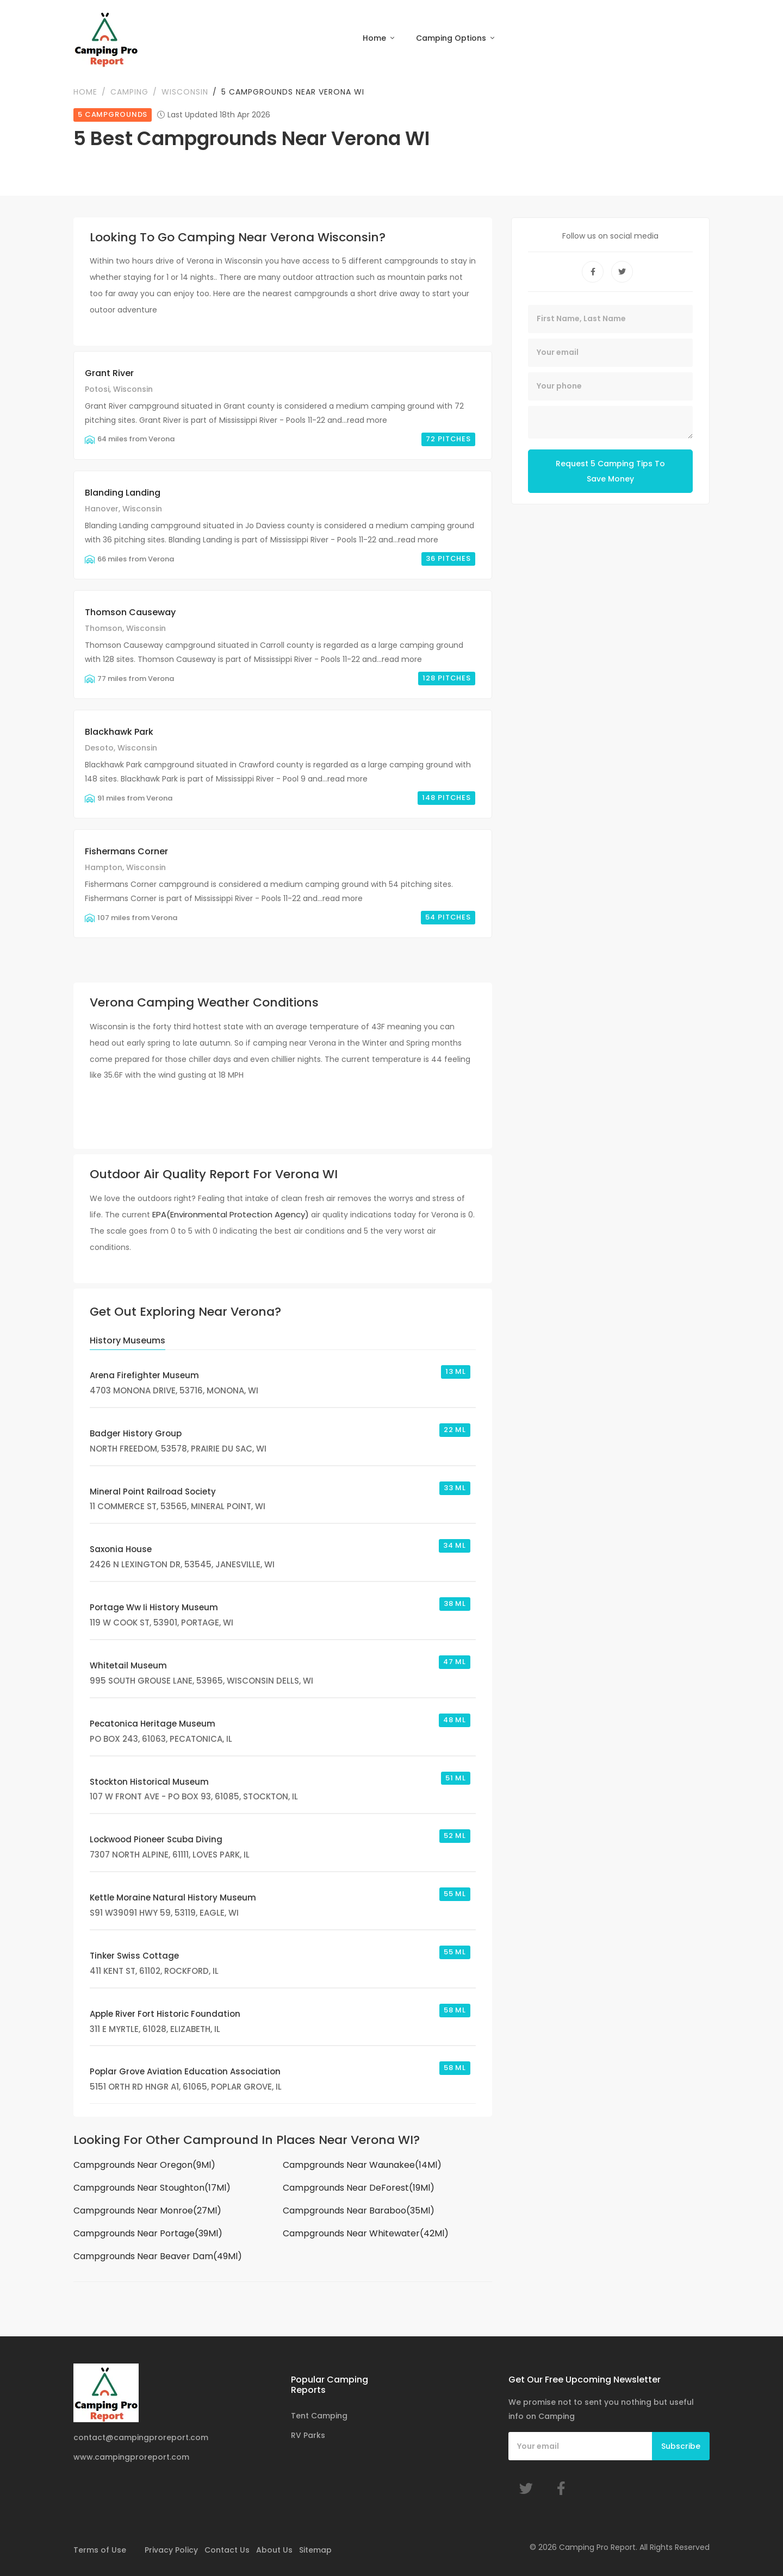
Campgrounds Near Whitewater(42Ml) (366, 2233)
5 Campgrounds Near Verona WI (292, 91)
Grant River (109, 373)
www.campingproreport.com (131, 2457)
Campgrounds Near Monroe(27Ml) (147, 2210)
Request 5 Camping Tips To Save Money (610, 471)
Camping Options (452, 38)
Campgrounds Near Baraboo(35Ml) (358, 2210)
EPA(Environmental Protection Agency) (230, 1214)
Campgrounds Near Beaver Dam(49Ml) (157, 2256)
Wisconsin (184, 91)
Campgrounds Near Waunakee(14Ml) (362, 2165)
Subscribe (680, 2446)
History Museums (127, 1340)
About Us (274, 2549)
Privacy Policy (171, 2549)
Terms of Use (99, 2549)
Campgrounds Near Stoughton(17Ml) (152, 2187)
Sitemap (315, 2549)
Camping (129, 91)
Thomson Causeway (130, 612)
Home (375, 38)
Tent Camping (319, 2415)
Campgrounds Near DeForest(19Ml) (358, 2187)
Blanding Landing (122, 492)
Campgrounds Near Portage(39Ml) (147, 2233)
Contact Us (227, 2549)
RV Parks (308, 2435)
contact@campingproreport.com (140, 2437)
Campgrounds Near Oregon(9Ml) (144, 2165)
